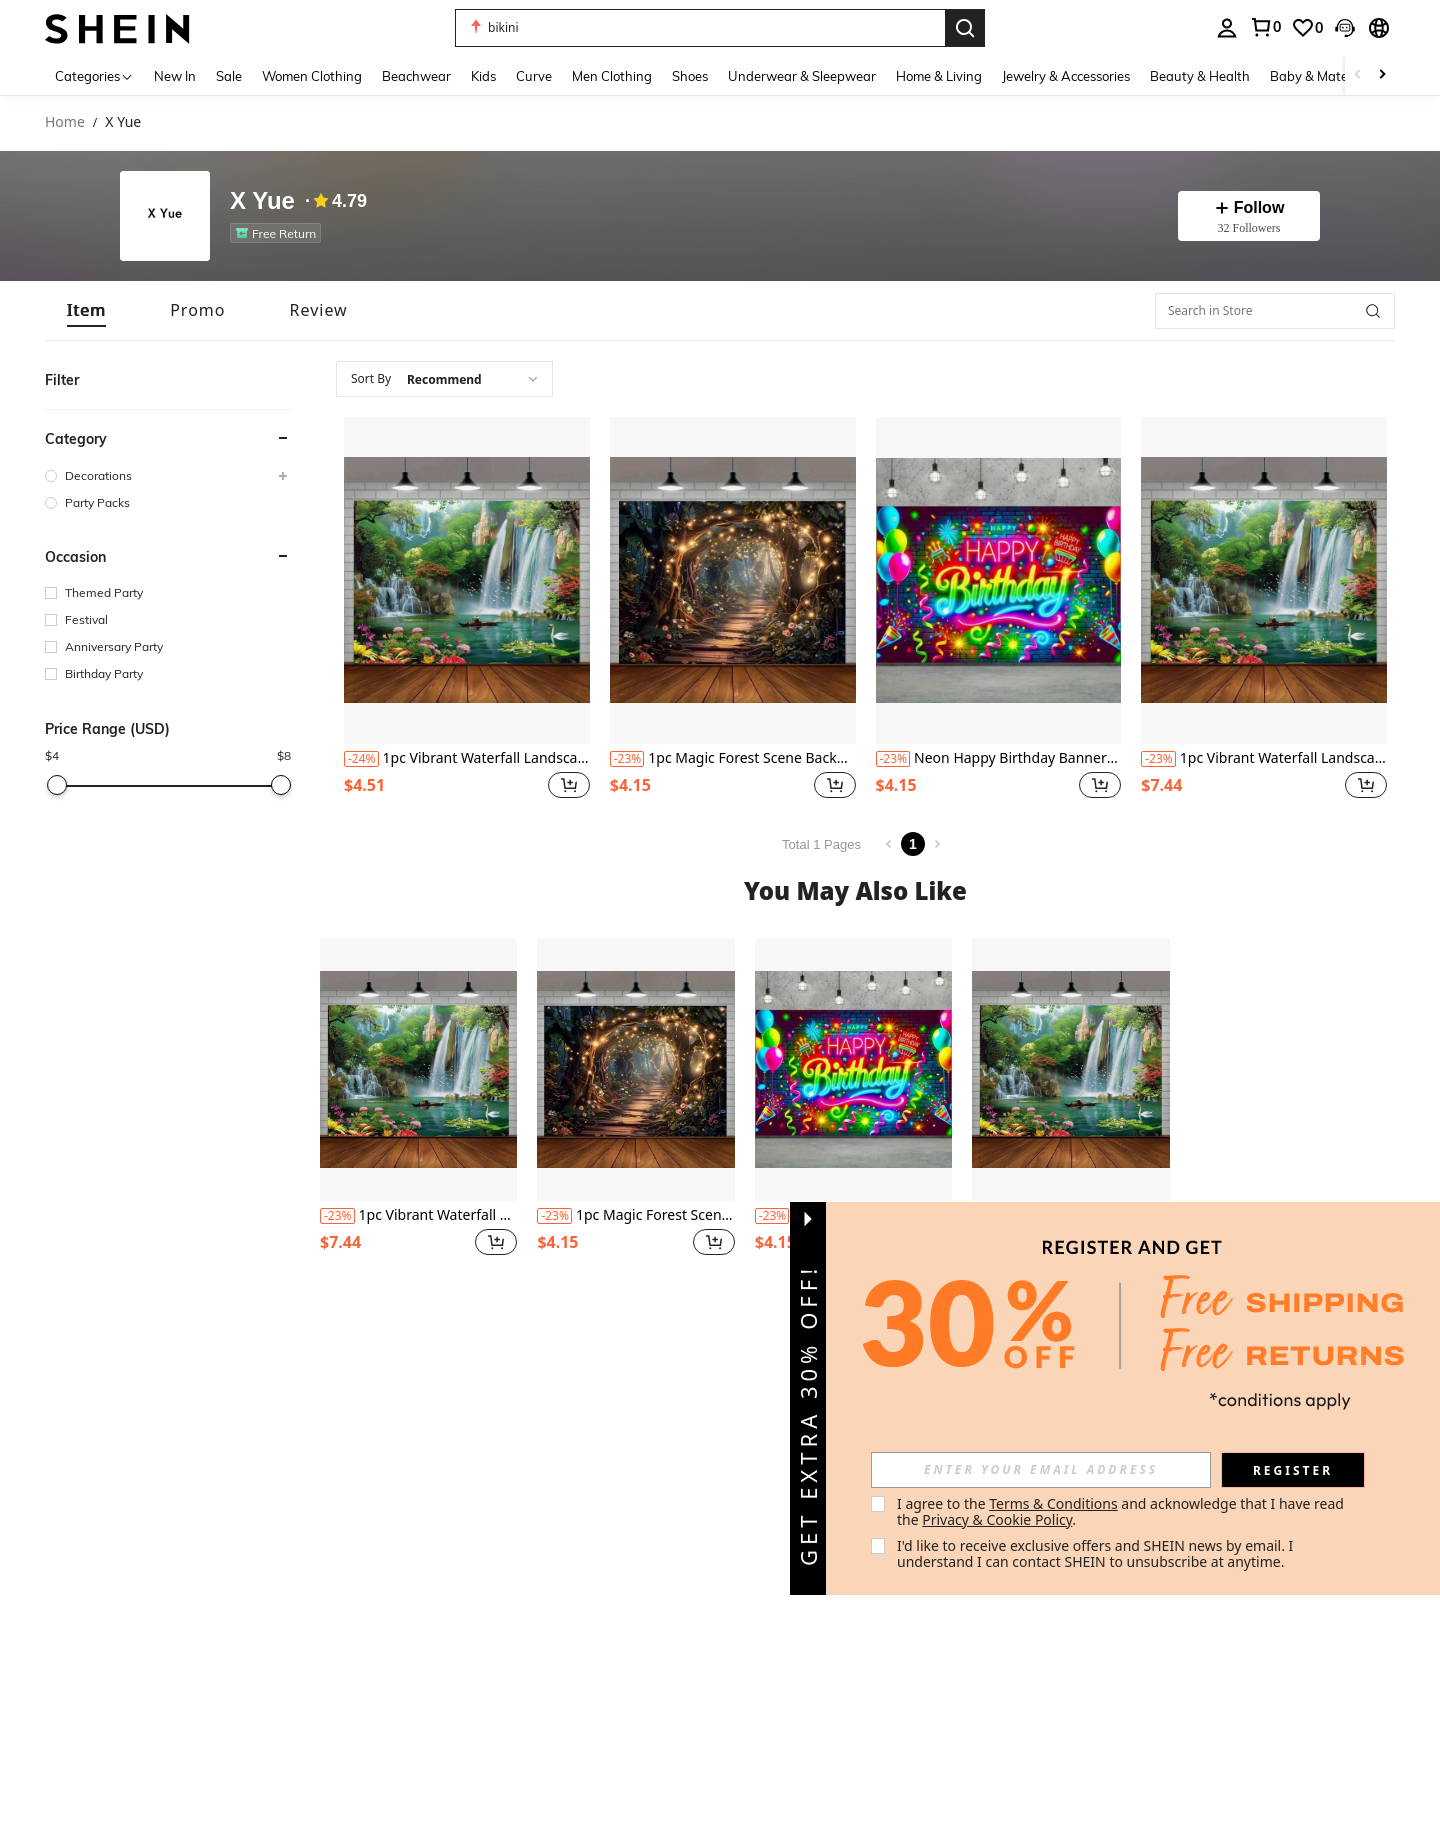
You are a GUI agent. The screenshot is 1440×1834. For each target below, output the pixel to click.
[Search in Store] (1275, 311)
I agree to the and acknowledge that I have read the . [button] (1122, 1511)
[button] (700, 28)
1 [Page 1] (913, 844)
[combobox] (444, 379)
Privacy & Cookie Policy (997, 1519)
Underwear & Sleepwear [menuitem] (802, 76)
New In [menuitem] (175, 76)
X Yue (262, 201)
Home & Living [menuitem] (939, 76)
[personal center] (1227, 28)
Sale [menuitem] (229, 76)
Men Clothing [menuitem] (612, 76)
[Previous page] (889, 844)
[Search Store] (1373, 311)
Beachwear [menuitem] (416, 76)
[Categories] (94, 75)
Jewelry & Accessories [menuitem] (1066, 76)
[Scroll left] (1358, 75)
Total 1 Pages (821, 844)
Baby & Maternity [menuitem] (1323, 76)
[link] (1265, 27)
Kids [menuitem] (483, 76)
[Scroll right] (1382, 75)
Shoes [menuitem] (690, 76)
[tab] (86, 310)
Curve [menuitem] (534, 76)
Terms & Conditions (1053, 1503)
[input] (1041, 1470)
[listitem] (279, 233)
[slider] (57, 785)
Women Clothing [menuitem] (312, 76)
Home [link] (65, 122)
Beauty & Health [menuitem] (1200, 76)
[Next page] (937, 844)
